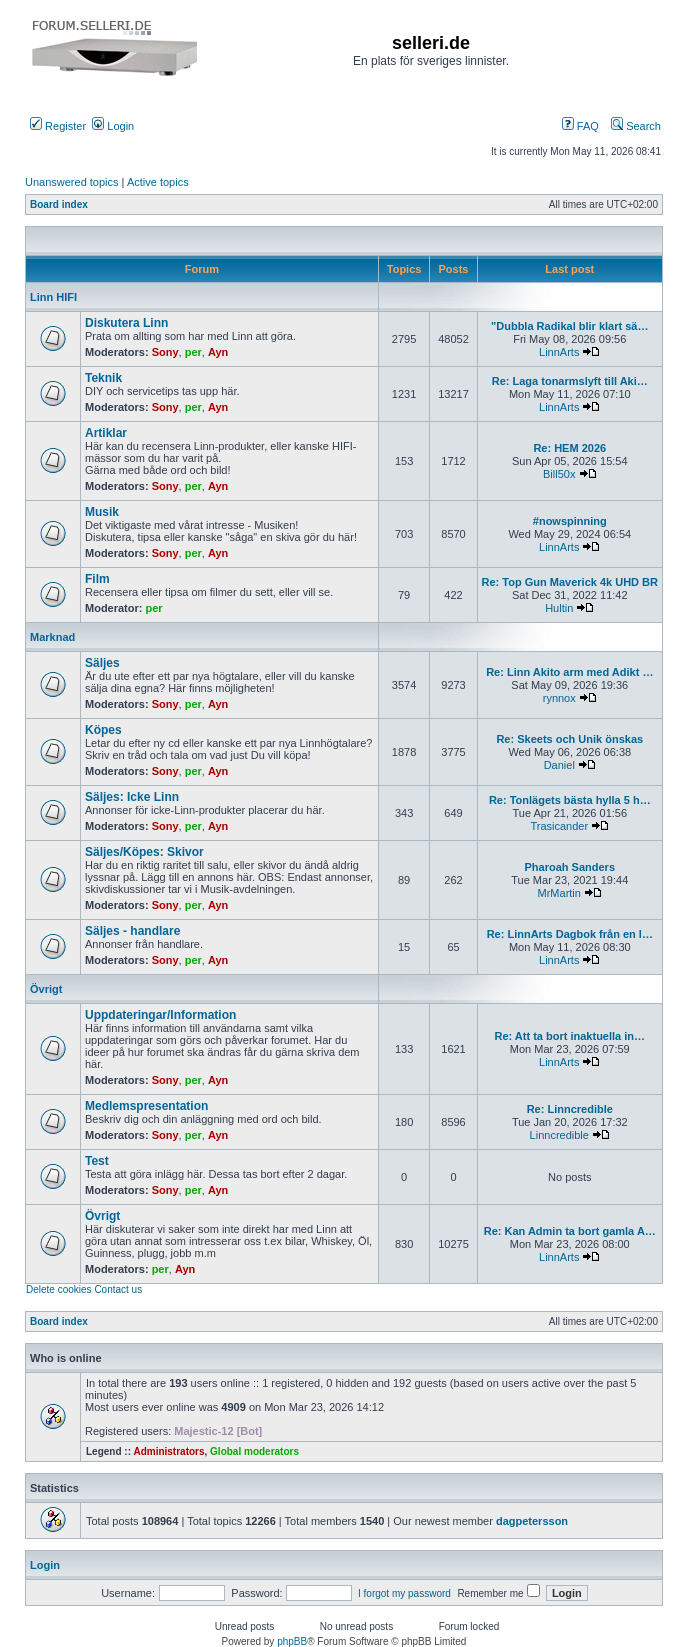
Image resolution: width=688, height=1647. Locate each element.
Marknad (52, 637)
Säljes (102, 663)
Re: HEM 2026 (569, 448)
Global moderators (254, 1451)
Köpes (103, 730)
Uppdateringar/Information (160, 1015)
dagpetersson (532, 1521)
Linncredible (559, 1135)
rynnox (559, 698)
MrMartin (559, 893)
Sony (165, 352)
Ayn (218, 352)
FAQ (580, 126)
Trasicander (559, 826)
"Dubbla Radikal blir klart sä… (569, 326)
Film (97, 579)
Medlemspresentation (146, 1106)
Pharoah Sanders (570, 867)
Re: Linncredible (570, 1109)
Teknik (103, 378)
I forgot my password (404, 1593)
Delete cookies (59, 1289)
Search (636, 126)
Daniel (559, 765)
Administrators (168, 1451)
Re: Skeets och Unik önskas (569, 739)
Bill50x (559, 474)
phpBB (292, 1641)
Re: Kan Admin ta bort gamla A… (570, 1231)
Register (58, 126)
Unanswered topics (72, 182)
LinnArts (559, 352)
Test (97, 1161)
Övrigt (46, 989)
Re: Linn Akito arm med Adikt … (569, 672)
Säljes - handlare (132, 931)
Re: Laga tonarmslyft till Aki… (570, 381)
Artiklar (106, 433)
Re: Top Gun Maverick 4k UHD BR (570, 582)
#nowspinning (570, 521)
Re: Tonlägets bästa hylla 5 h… (570, 800)
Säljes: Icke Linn (132, 797)
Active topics (158, 182)
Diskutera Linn (126, 323)
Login (113, 126)
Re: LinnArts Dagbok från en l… (570, 934)
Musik (102, 512)
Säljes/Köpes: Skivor (144, 852)
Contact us (118, 1289)
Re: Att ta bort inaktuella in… (570, 1036)
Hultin (559, 608)
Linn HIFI (53, 297)
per (193, 352)
